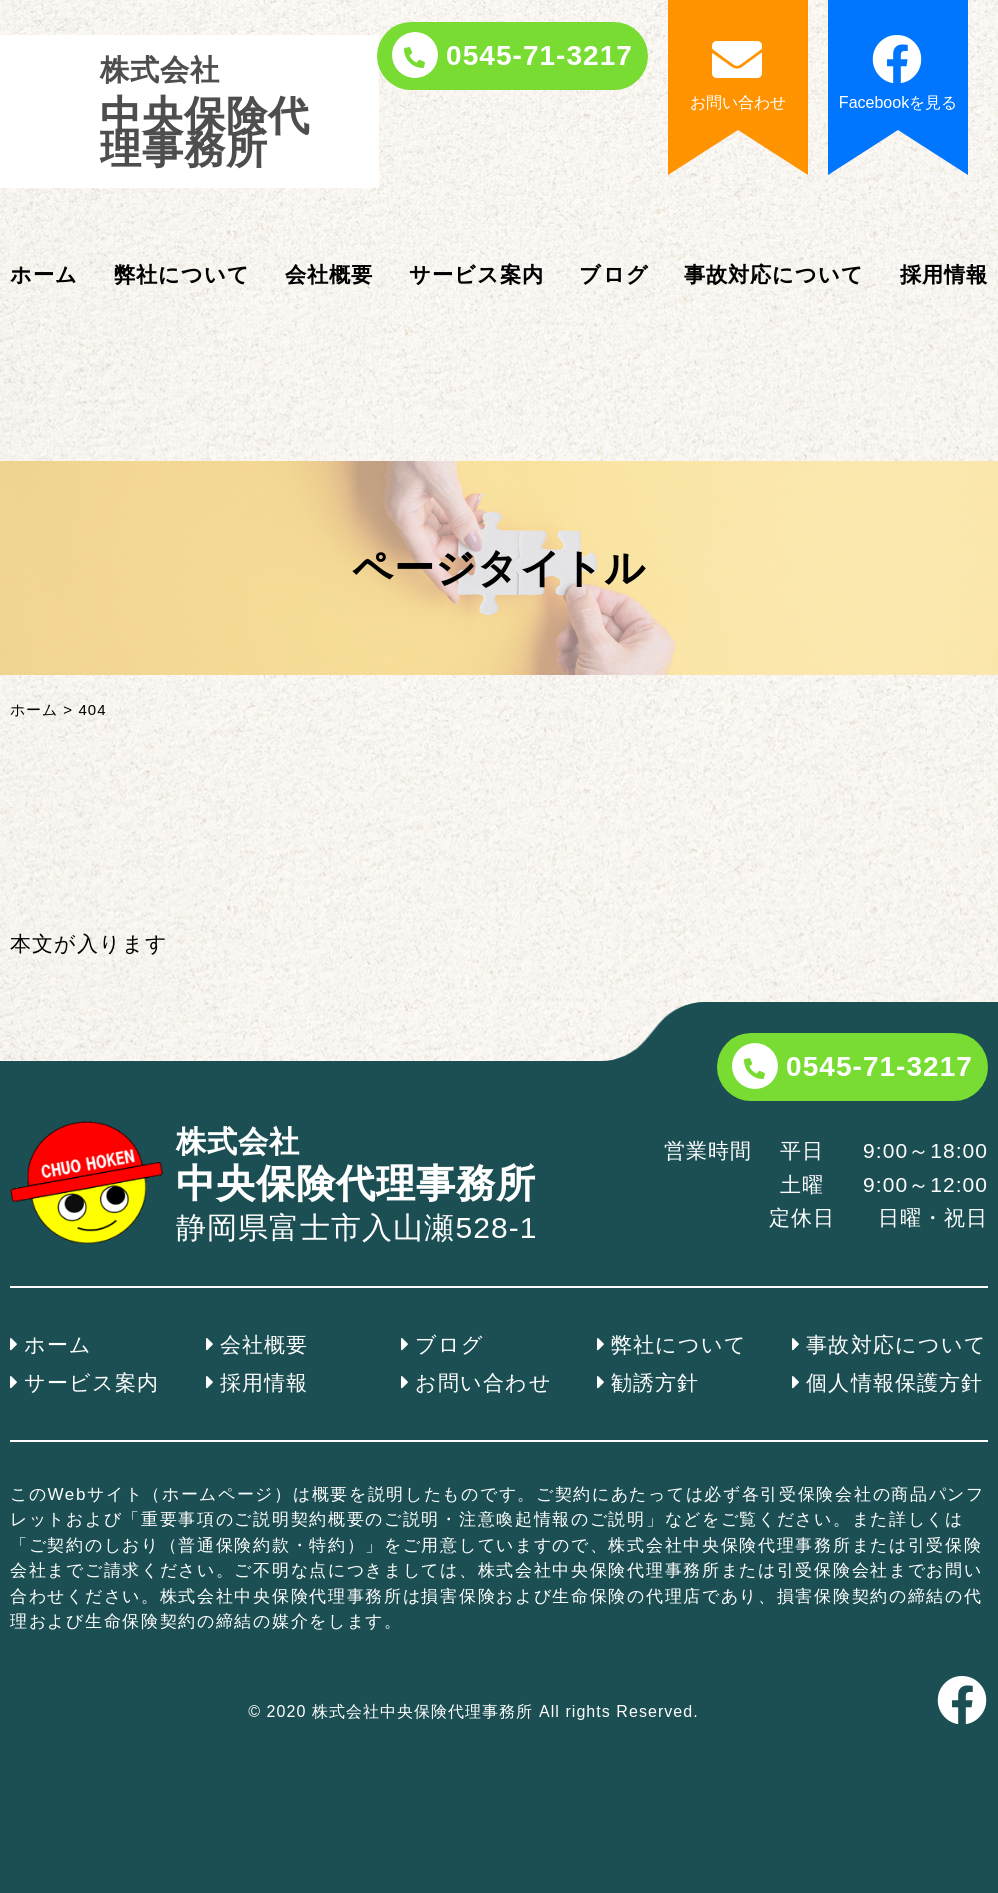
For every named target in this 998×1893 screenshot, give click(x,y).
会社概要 (329, 274)
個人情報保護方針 (894, 1382)
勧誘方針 (655, 1382)
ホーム (44, 274)
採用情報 (944, 274)
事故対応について (774, 274)
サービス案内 (476, 274)
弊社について (182, 274)
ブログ (613, 274)
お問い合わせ (483, 1382)
